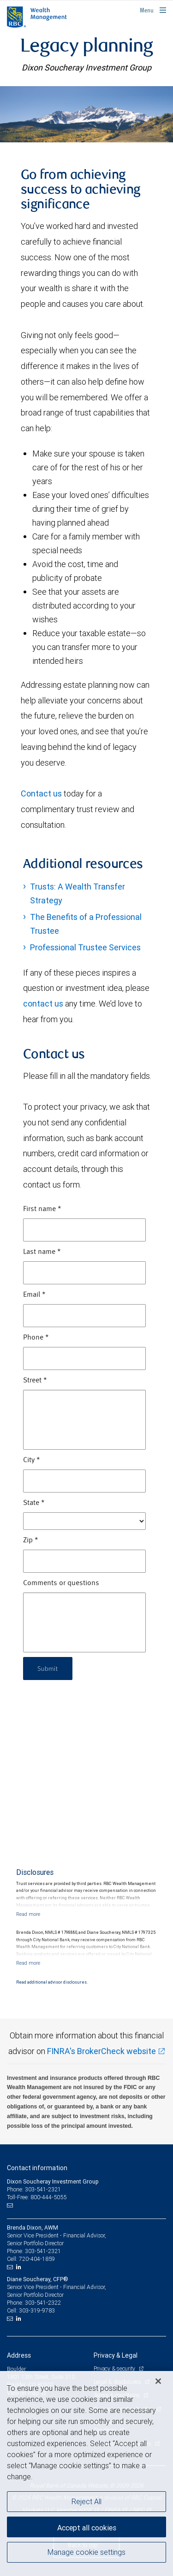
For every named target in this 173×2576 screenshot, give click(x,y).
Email (34, 1295)
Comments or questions (61, 1583)
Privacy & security (115, 2368)
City (31, 1460)
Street (35, 1380)
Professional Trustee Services (85, 947)
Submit (47, 1668)
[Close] (158, 2381)
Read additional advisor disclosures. (52, 1982)
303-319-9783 (37, 2310)
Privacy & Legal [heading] (115, 2355)
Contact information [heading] (37, 2168)
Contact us (41, 793)
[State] (84, 1521)
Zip (30, 1540)
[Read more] (28, 1914)
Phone (36, 1337)
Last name (42, 1252)
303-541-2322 (43, 2303)
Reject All (86, 2501)
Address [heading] (19, 2355)
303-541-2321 (43, 2251)
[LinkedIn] (20, 2267)
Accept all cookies (86, 2527)
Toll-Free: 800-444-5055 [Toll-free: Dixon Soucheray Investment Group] (36, 2197)
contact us (43, 1003)
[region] (86, 2473)
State (34, 1503)
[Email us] (11, 2205)
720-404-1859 (37, 2259)
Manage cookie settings (86, 2552)
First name (42, 1209)
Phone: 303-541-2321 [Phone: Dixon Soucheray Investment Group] (34, 2189)
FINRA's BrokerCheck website (101, 2051)
